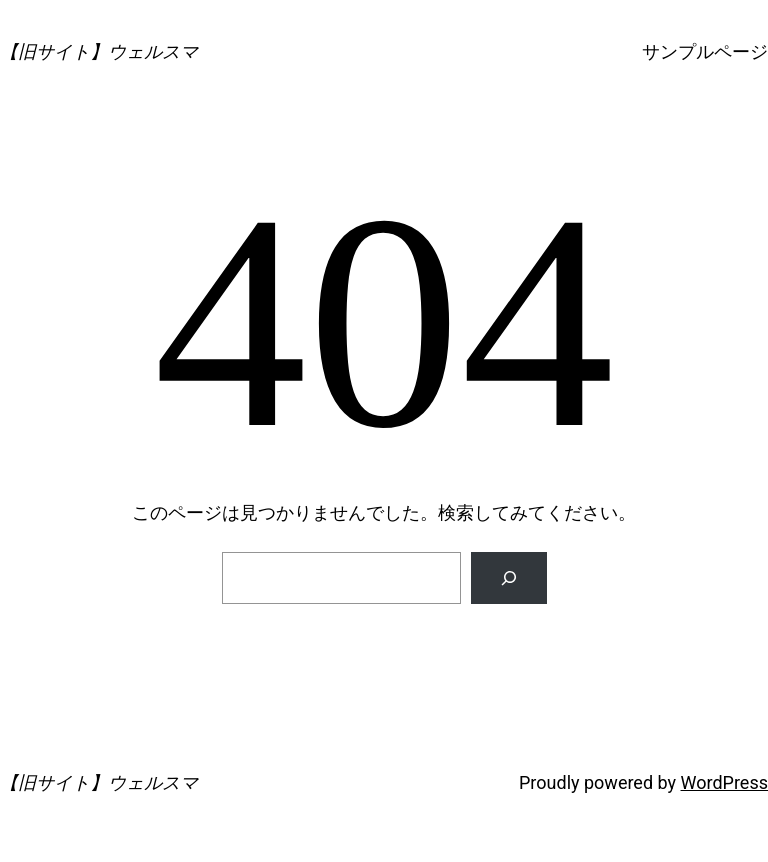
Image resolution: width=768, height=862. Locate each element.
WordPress (724, 782)
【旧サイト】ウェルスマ (99, 51)
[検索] (509, 578)
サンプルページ (705, 51)
